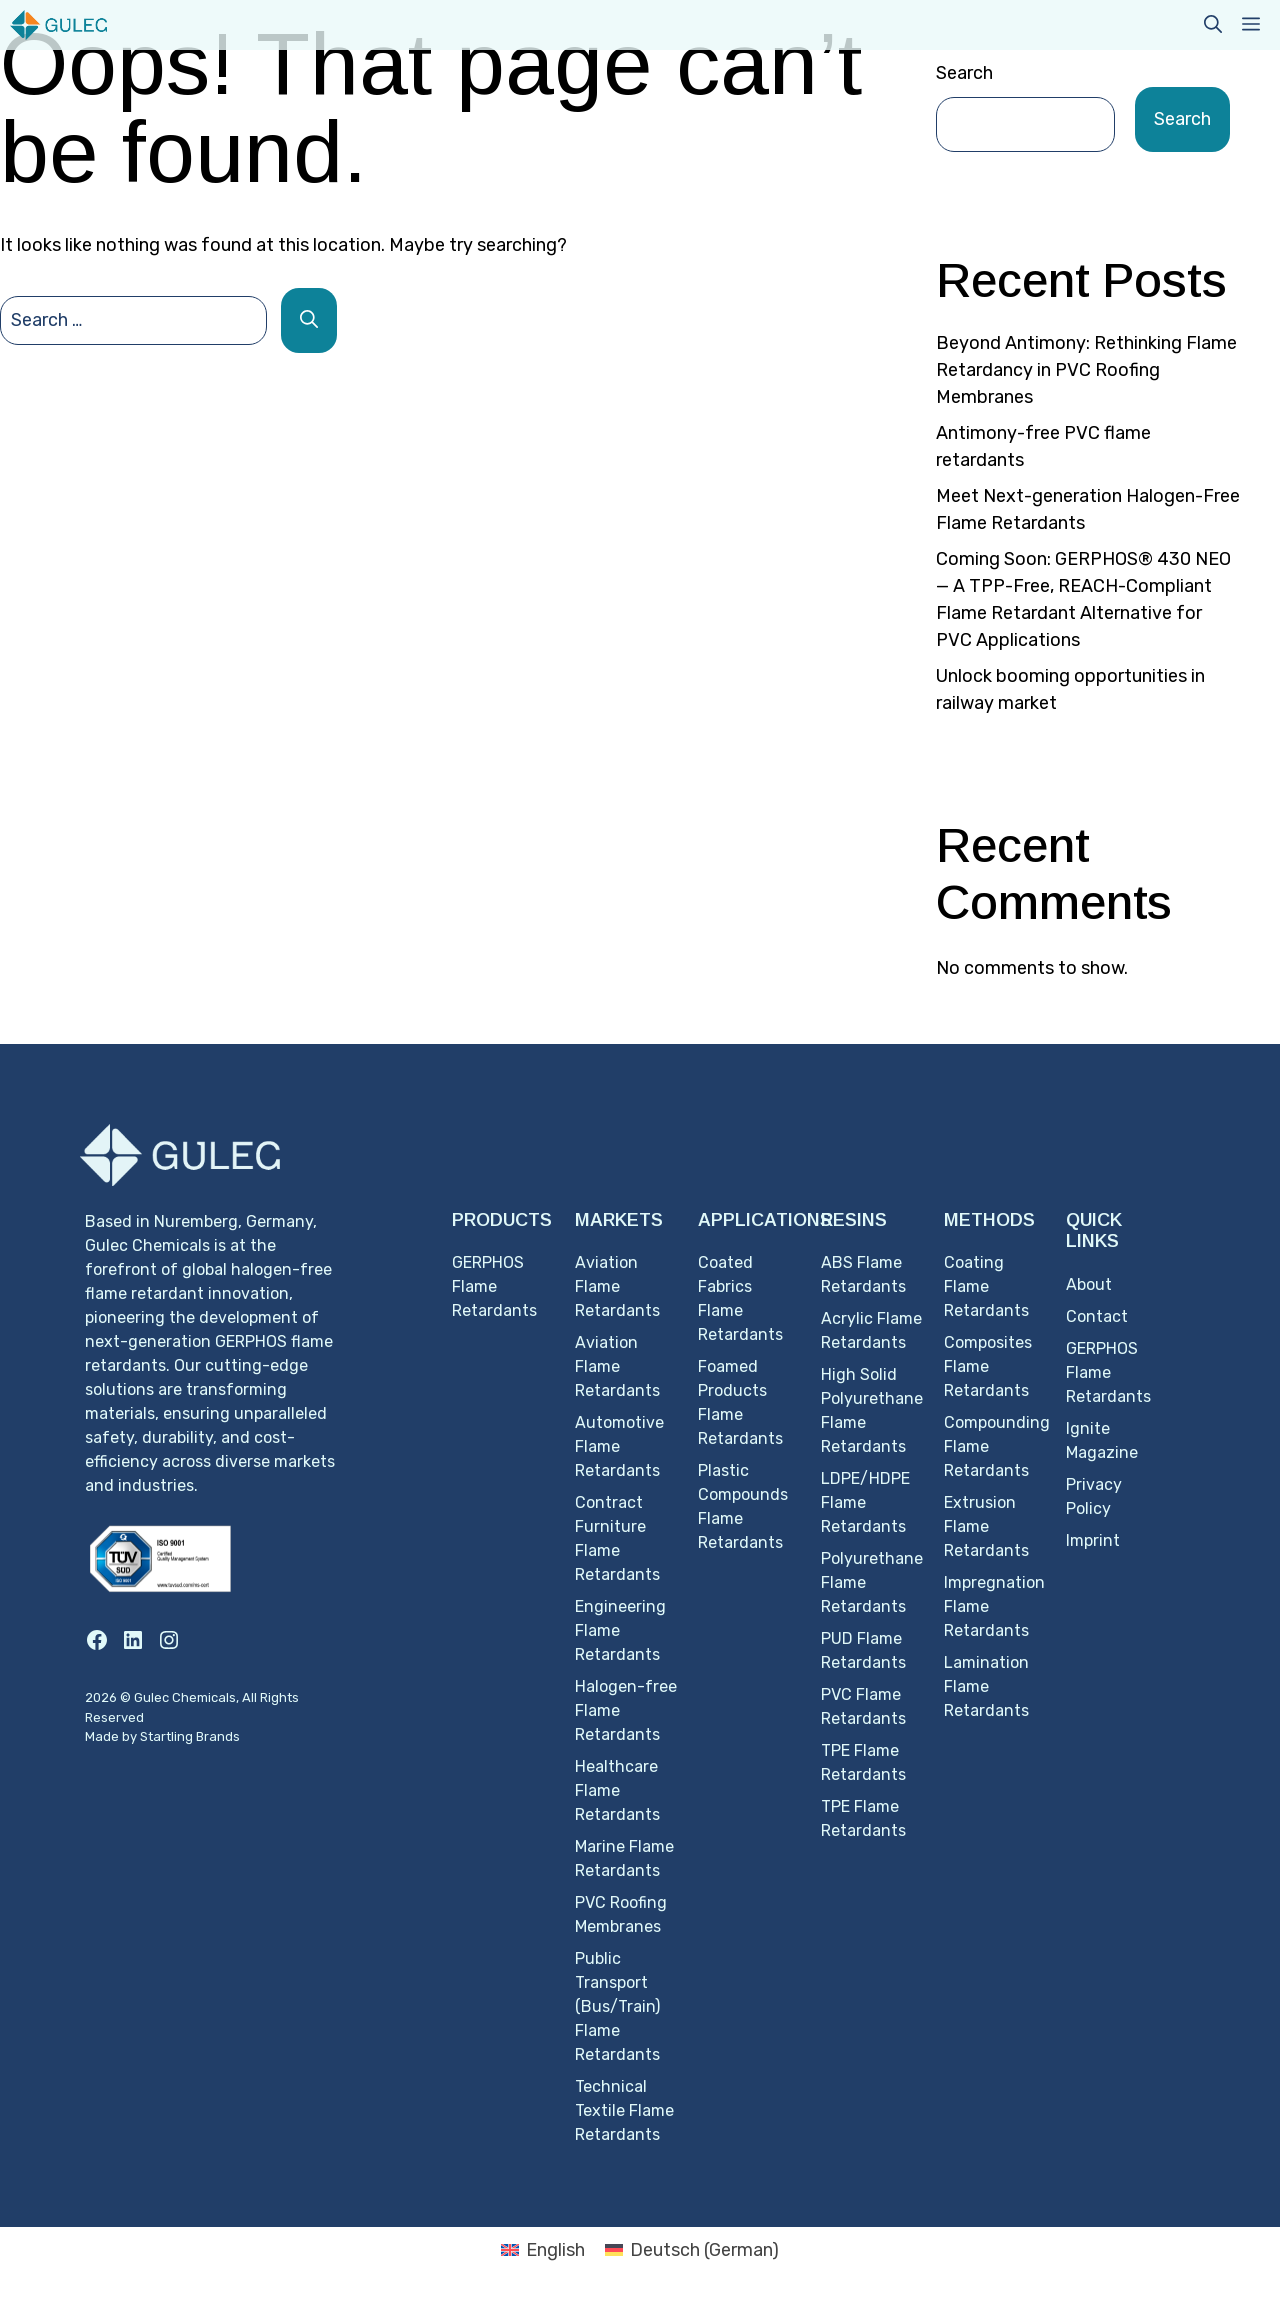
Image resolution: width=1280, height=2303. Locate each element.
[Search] (309, 320)
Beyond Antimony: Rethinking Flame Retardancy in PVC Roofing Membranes (1086, 370)
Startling (168, 1736)
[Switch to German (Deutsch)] (692, 2250)
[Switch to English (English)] (543, 2250)
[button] (1213, 25)
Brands (218, 1736)
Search (964, 73)
